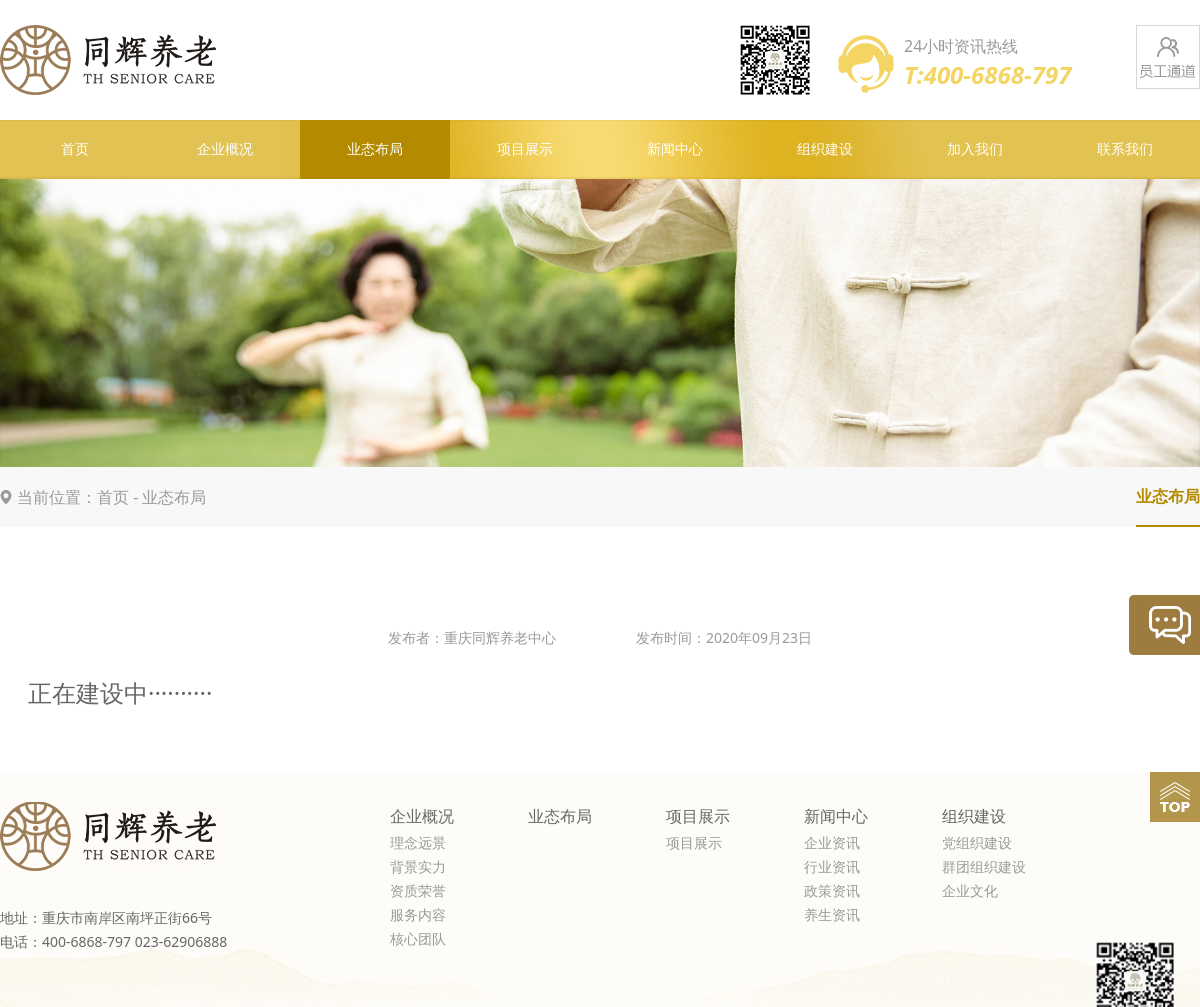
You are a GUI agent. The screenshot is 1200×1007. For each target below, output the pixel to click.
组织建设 (825, 149)
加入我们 (975, 149)
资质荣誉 (418, 891)
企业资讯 (832, 843)
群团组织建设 (984, 867)
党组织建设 (977, 843)
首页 (75, 149)
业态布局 (375, 149)
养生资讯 (832, 915)
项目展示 (525, 149)
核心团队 (418, 939)
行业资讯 (832, 867)
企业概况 (225, 149)
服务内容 (418, 915)
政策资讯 (832, 891)
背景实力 (418, 867)
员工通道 (1168, 57)
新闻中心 (675, 149)
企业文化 (970, 891)
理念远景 (418, 843)
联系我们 (1125, 149)
